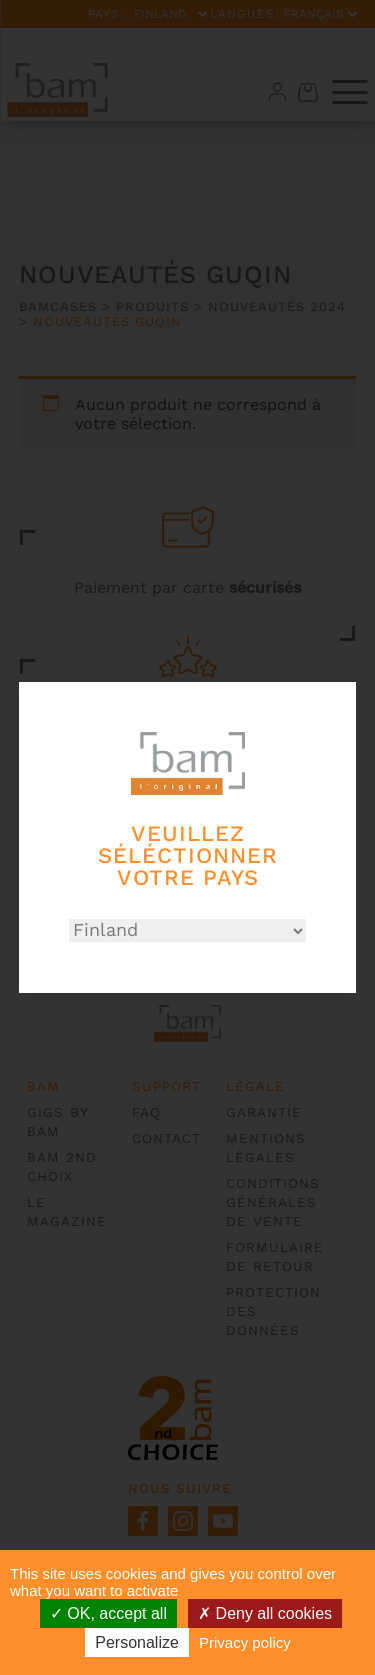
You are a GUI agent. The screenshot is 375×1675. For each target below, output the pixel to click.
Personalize (137, 1642)
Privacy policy (245, 1642)
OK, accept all (108, 1613)
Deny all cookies (265, 1613)
